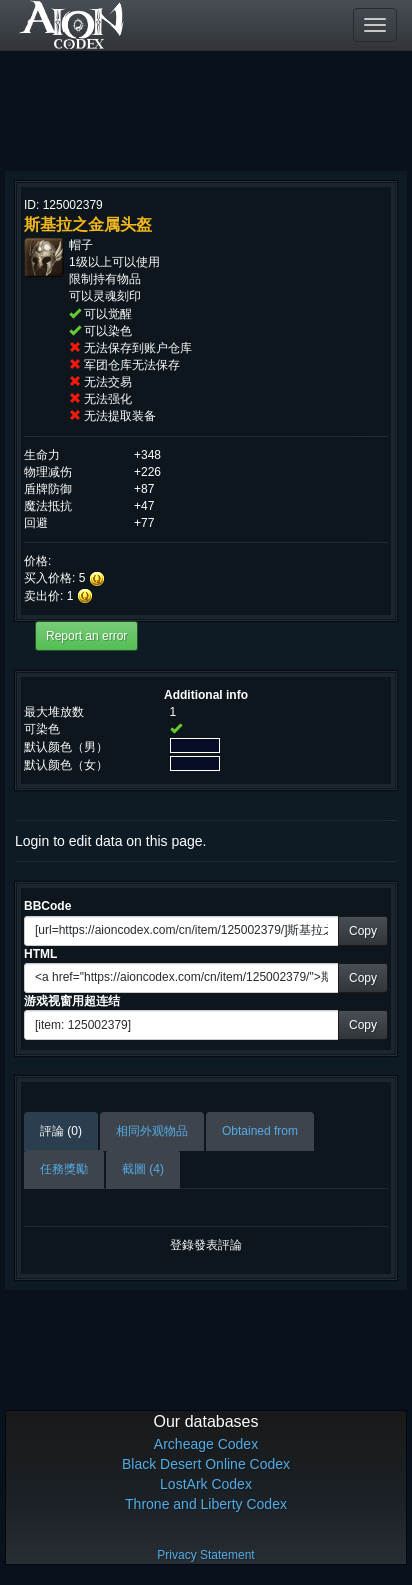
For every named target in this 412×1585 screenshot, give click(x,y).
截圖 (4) (143, 1169)
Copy (363, 931)
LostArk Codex (206, 1484)
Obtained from (260, 1131)
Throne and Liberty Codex (206, 1504)
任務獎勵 (64, 1169)
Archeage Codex (206, 1444)
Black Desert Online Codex (206, 1464)
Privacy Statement (205, 1555)
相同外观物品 (152, 1131)
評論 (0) (61, 1131)
